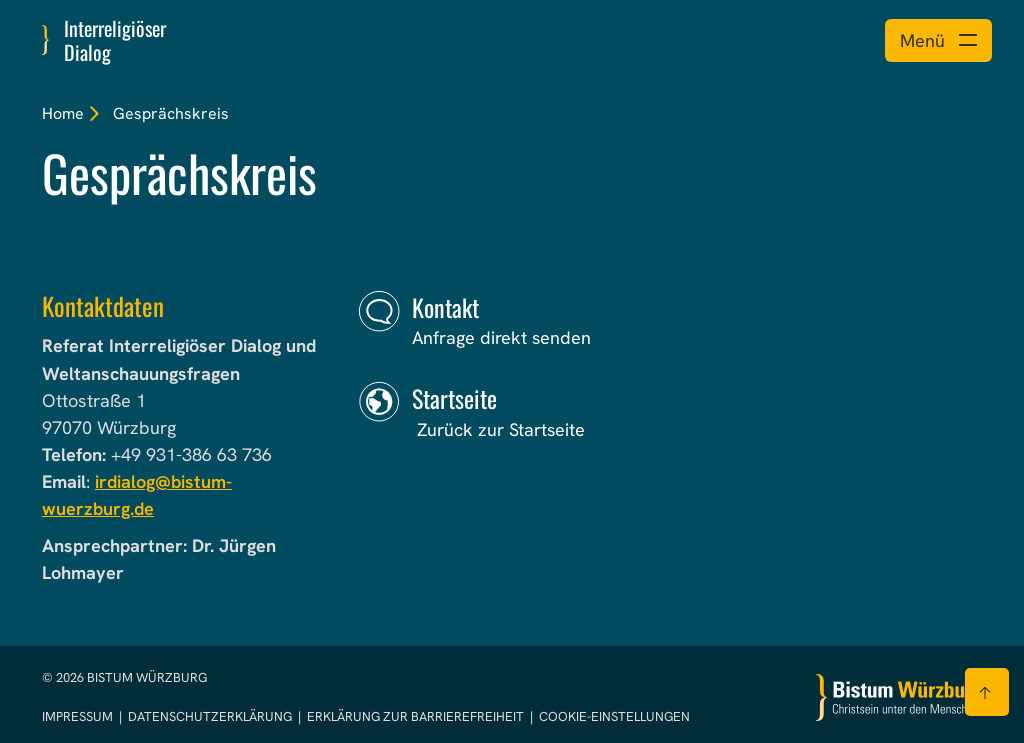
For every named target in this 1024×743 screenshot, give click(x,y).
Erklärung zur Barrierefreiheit (415, 716)
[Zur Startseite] (899, 697)
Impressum (79, 716)
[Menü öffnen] (938, 40)
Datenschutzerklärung (211, 716)
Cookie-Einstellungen (614, 716)
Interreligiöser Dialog (115, 40)
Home (63, 113)
